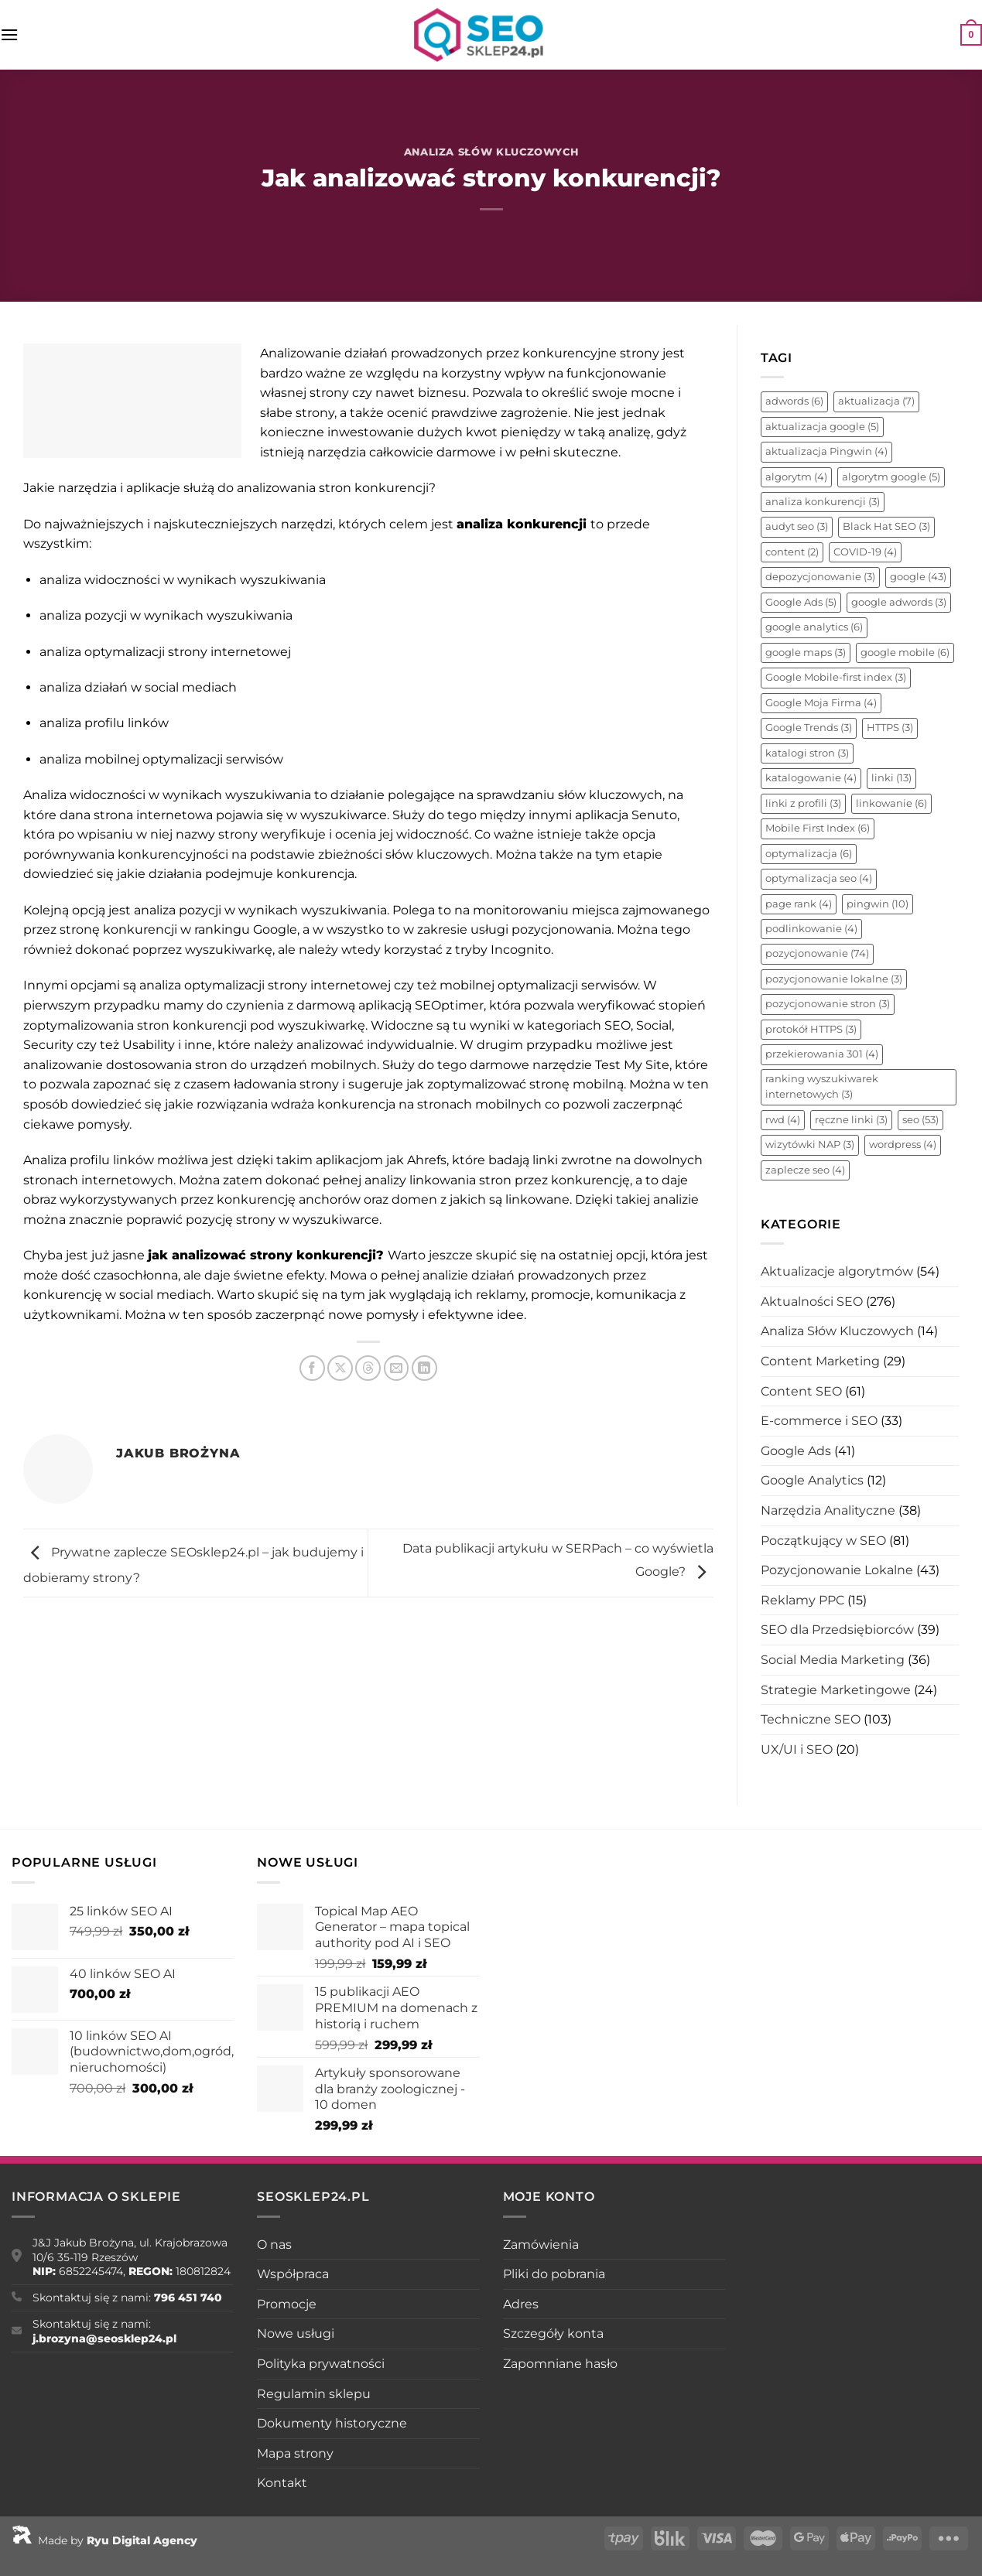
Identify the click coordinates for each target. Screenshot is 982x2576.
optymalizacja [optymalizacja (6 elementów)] (808, 853)
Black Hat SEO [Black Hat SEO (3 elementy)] (886, 526)
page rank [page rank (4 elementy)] (798, 904)
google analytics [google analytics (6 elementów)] (814, 627)
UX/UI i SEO (797, 1749)
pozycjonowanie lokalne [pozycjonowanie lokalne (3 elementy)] (833, 979)
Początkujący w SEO (823, 1540)
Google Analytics (812, 1480)
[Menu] (9, 34)
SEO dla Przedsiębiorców (837, 1629)
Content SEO (801, 1391)
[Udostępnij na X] (340, 1368)
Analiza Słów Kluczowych (491, 152)
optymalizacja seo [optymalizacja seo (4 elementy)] (818, 878)
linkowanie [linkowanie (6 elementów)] (891, 803)
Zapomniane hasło (560, 2363)
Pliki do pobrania (554, 2274)
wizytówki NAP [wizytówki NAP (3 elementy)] (809, 1144)
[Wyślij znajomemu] (396, 1368)
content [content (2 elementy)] (792, 552)
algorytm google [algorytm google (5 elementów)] (891, 477)
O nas (274, 2244)
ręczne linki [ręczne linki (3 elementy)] (851, 1120)
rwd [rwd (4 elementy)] (782, 1120)
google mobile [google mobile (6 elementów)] (905, 652)
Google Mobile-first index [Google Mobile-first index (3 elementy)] (835, 677)
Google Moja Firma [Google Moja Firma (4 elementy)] (821, 703)
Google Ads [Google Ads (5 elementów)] (801, 602)
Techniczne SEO (811, 1719)
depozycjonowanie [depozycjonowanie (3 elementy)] (820, 577)
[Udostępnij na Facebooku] (312, 1368)
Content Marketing (820, 1361)
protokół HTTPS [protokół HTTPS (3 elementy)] (811, 1029)
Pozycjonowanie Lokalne (837, 1570)
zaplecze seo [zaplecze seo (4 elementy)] (805, 1170)
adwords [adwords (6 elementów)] (794, 401)
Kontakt (282, 2482)
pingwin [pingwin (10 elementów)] (877, 904)
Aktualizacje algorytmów (837, 1271)
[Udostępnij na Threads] (368, 1368)
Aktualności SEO (812, 1301)
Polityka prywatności (321, 2363)
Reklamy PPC (802, 1600)
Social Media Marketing (833, 1659)
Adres (521, 2304)
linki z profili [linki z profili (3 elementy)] (803, 803)
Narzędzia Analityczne (828, 1510)
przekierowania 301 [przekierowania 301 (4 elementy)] (821, 1054)
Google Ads (796, 1450)
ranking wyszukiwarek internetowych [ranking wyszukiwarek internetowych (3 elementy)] (821, 1086)
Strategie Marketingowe (836, 1690)
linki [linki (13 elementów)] (891, 778)
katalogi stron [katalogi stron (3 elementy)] (807, 753)
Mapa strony (295, 2453)
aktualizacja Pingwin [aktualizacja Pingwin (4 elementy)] (826, 451)
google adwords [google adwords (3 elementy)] (898, 602)
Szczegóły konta (553, 2333)
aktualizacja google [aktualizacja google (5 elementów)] (822, 426)
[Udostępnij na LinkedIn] (424, 1368)
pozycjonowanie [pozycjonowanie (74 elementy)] (817, 953)
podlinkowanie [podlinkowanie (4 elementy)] (811, 928)
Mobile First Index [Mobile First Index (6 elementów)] (817, 828)
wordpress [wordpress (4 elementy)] (902, 1144)
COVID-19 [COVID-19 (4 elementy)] (865, 552)
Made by (104, 2540)
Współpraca (293, 2274)
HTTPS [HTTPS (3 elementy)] (890, 727)
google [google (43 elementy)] (918, 577)
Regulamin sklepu (314, 2393)
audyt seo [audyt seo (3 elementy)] (796, 526)
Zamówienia (541, 2244)
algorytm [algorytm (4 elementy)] (796, 477)
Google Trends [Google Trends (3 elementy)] (808, 727)
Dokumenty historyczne (332, 2423)
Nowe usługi (295, 2333)
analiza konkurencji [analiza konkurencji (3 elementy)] (822, 501)
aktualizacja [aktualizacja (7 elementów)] (876, 401)
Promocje (286, 2304)
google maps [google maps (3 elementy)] (805, 652)
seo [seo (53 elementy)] (920, 1120)
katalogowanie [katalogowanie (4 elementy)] (811, 778)
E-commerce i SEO (819, 1420)
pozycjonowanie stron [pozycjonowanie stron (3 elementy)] (827, 1004)
